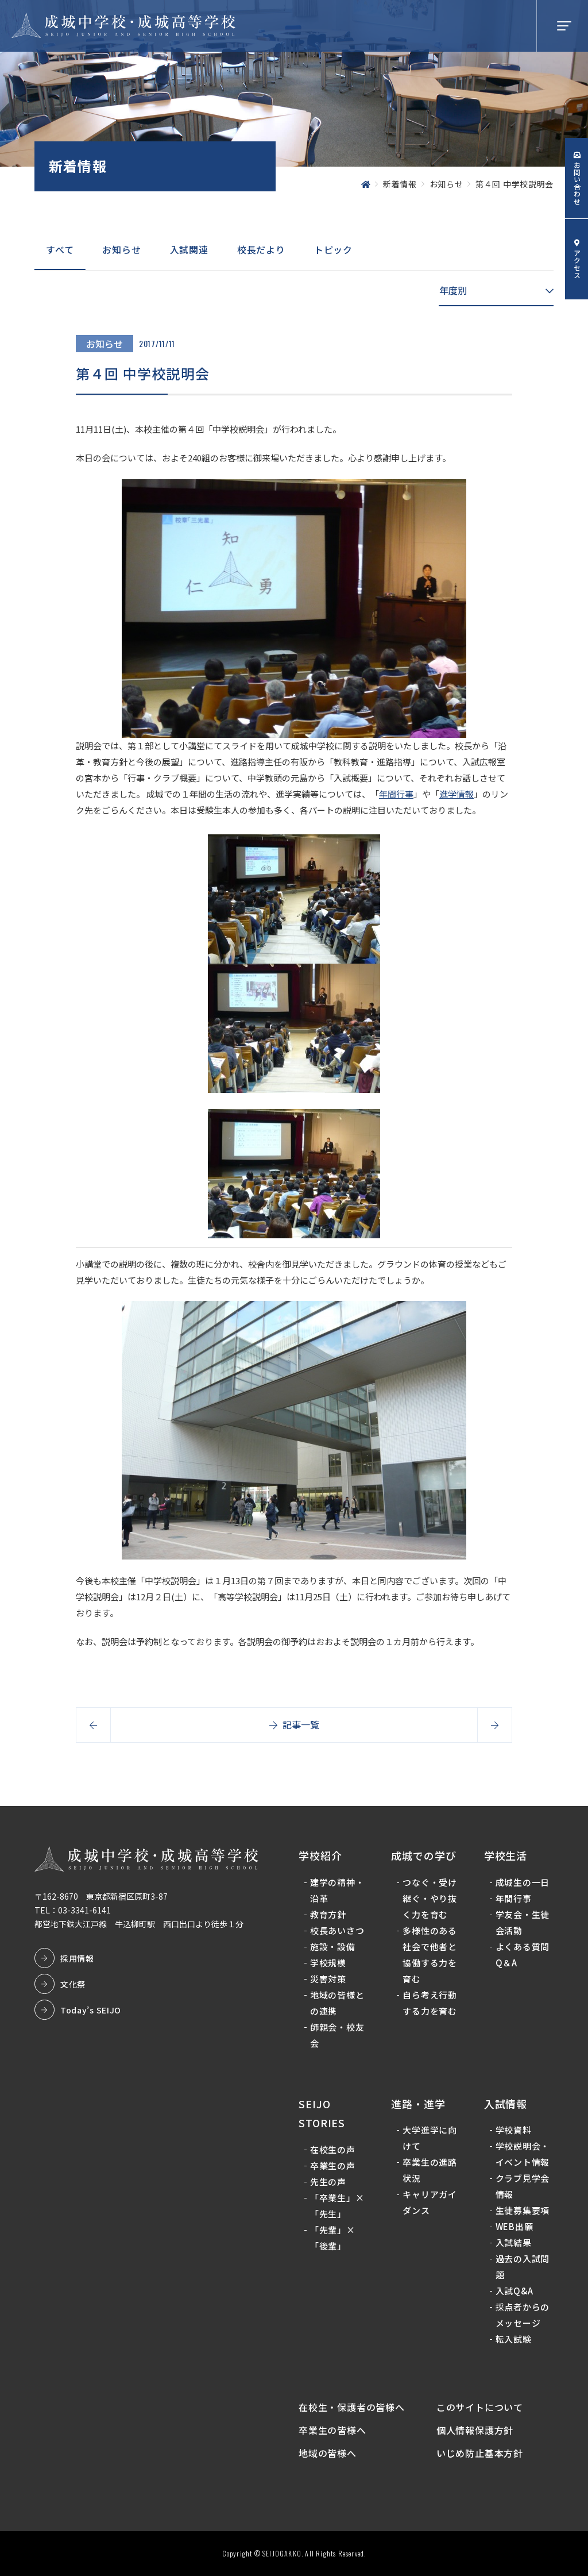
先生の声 (328, 2181)
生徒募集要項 (523, 2211)
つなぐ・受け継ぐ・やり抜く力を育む (430, 1898)
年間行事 (396, 794)
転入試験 (514, 2340)
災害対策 (328, 1979)
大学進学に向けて (430, 2138)
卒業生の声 (332, 2165)
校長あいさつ (337, 1930)
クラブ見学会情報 (523, 2187)
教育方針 (328, 1914)
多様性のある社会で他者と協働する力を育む (430, 1954)
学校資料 (514, 2130)
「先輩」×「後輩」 (332, 2238)
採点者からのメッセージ (523, 2315)
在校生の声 (332, 2149)
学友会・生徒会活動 (523, 1922)
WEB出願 (514, 2227)
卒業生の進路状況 (430, 2171)
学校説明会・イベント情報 (523, 2154)
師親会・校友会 (337, 2035)
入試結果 (514, 2243)
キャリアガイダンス (430, 2203)
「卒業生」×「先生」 (337, 2206)
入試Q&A (514, 2291)
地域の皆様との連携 (337, 2003)
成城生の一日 (523, 1882)
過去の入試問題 (523, 2267)
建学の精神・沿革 (337, 1890)
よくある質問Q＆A (523, 1954)
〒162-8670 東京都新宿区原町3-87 (101, 1896)
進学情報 (456, 794)
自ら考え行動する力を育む (430, 2003)
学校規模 (328, 1963)
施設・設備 (332, 1946)
